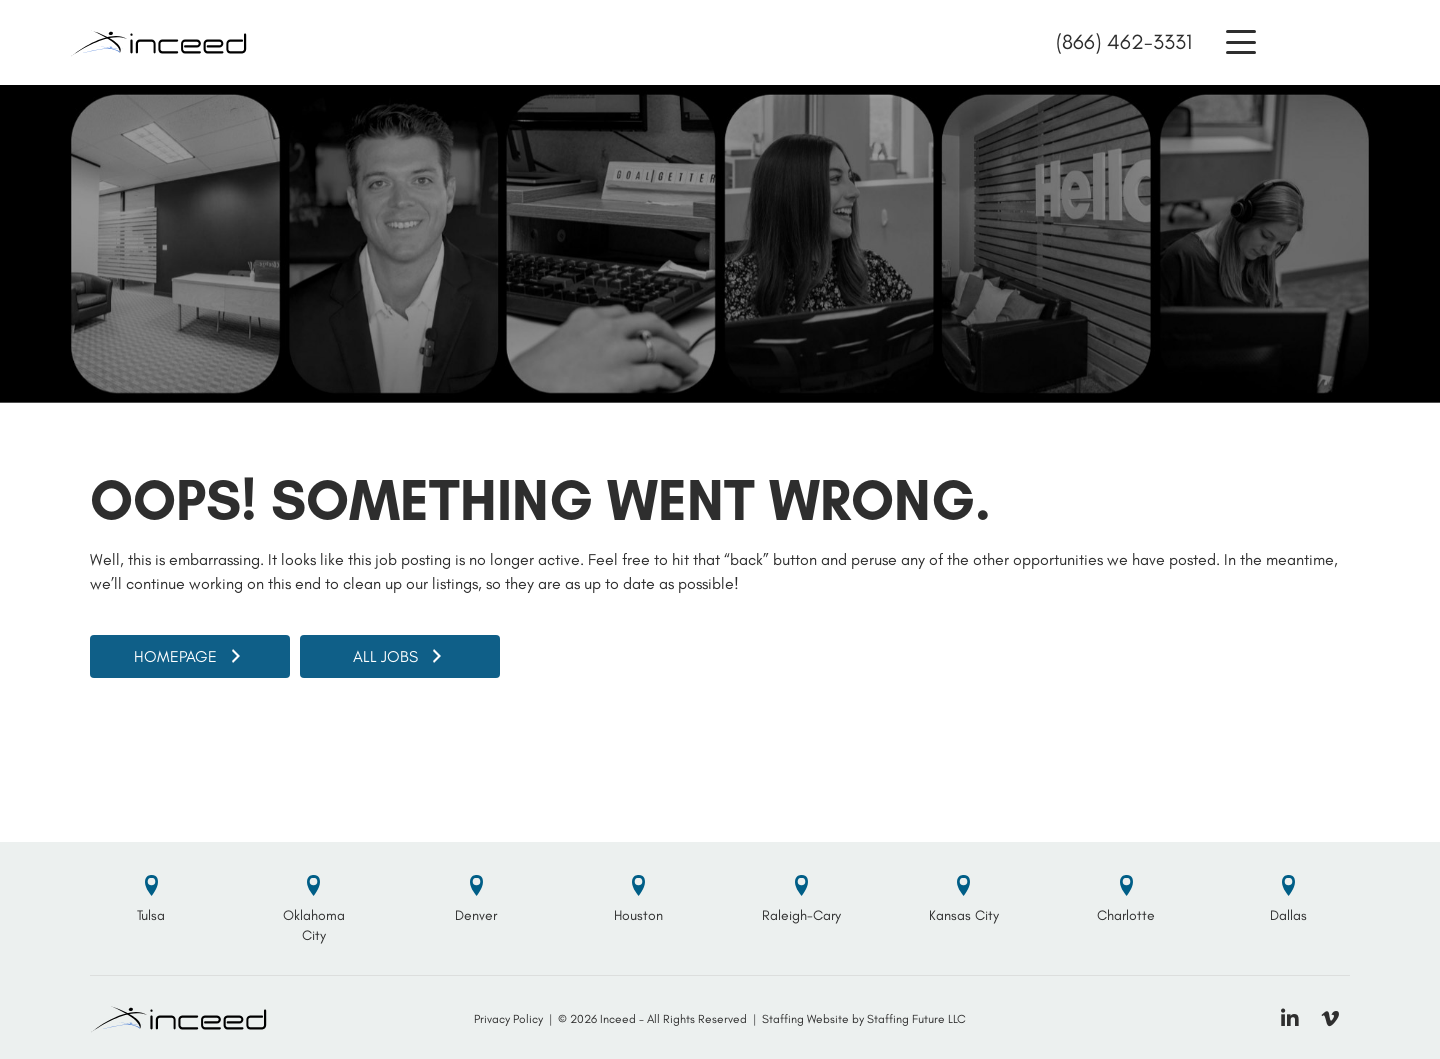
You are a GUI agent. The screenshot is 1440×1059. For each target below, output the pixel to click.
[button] (1241, 42)
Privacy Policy (508, 1019)
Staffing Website (805, 1019)
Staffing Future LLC (916, 1019)
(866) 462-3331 (1124, 41)
